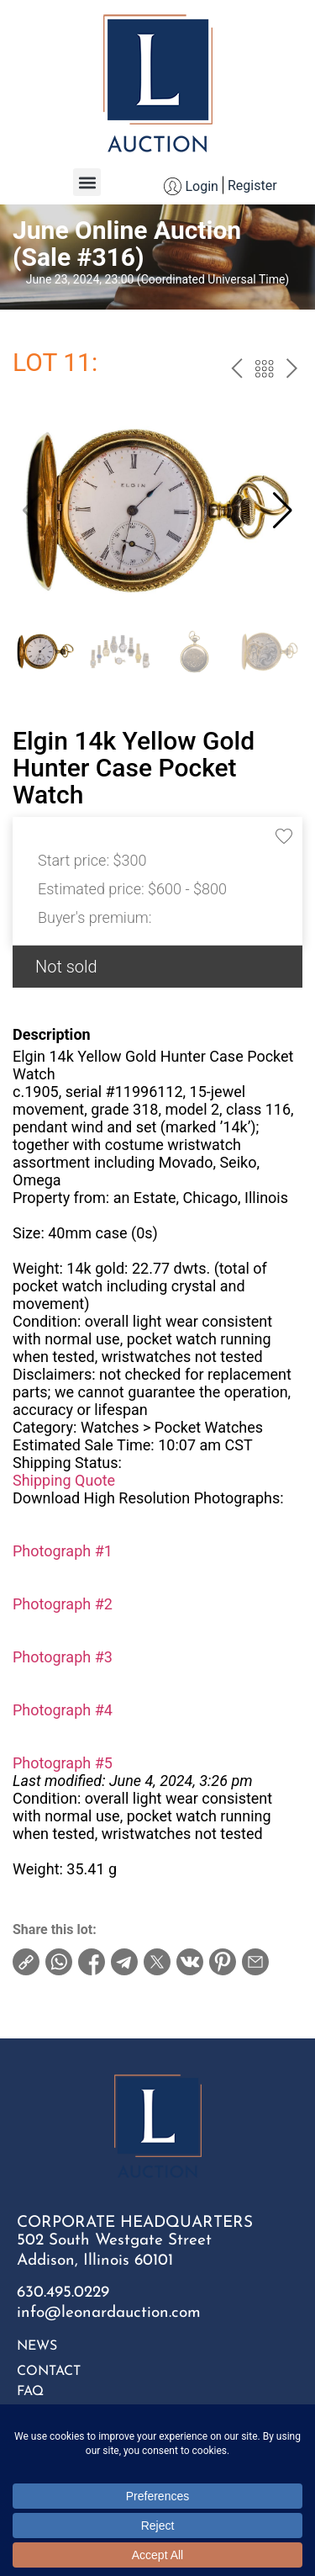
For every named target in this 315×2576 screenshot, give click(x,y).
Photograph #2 (63, 1604)
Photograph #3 (63, 1657)
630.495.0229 (63, 2293)
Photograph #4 (63, 1710)
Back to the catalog (264, 371)
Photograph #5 (63, 1763)
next (291, 371)
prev (236, 371)
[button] (87, 182)
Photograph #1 (63, 1551)
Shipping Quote (64, 1480)
